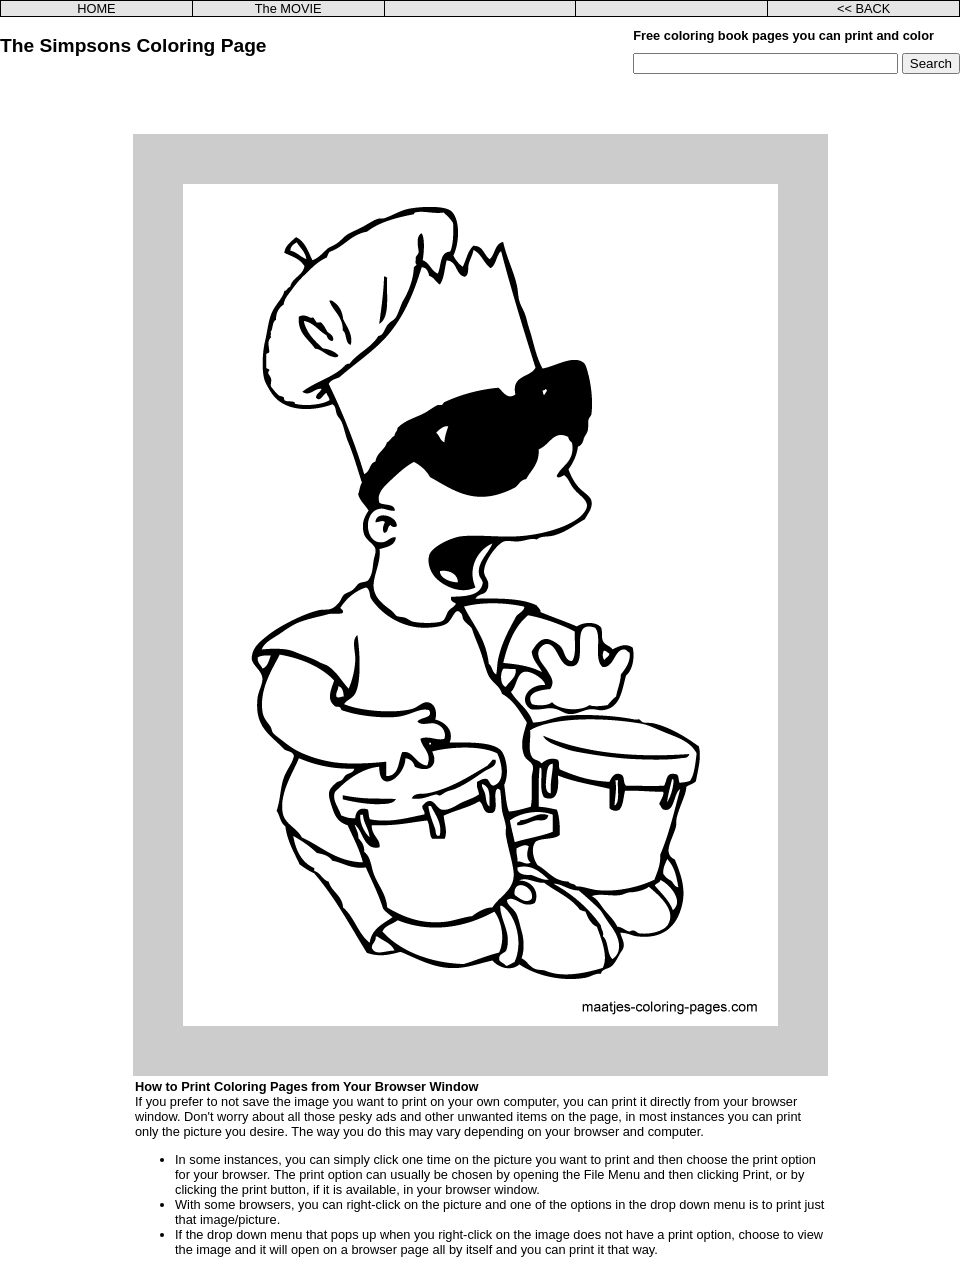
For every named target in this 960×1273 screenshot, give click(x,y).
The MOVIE (288, 8)
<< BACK (863, 8)
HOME (96, 8)
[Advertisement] (480, 104)
